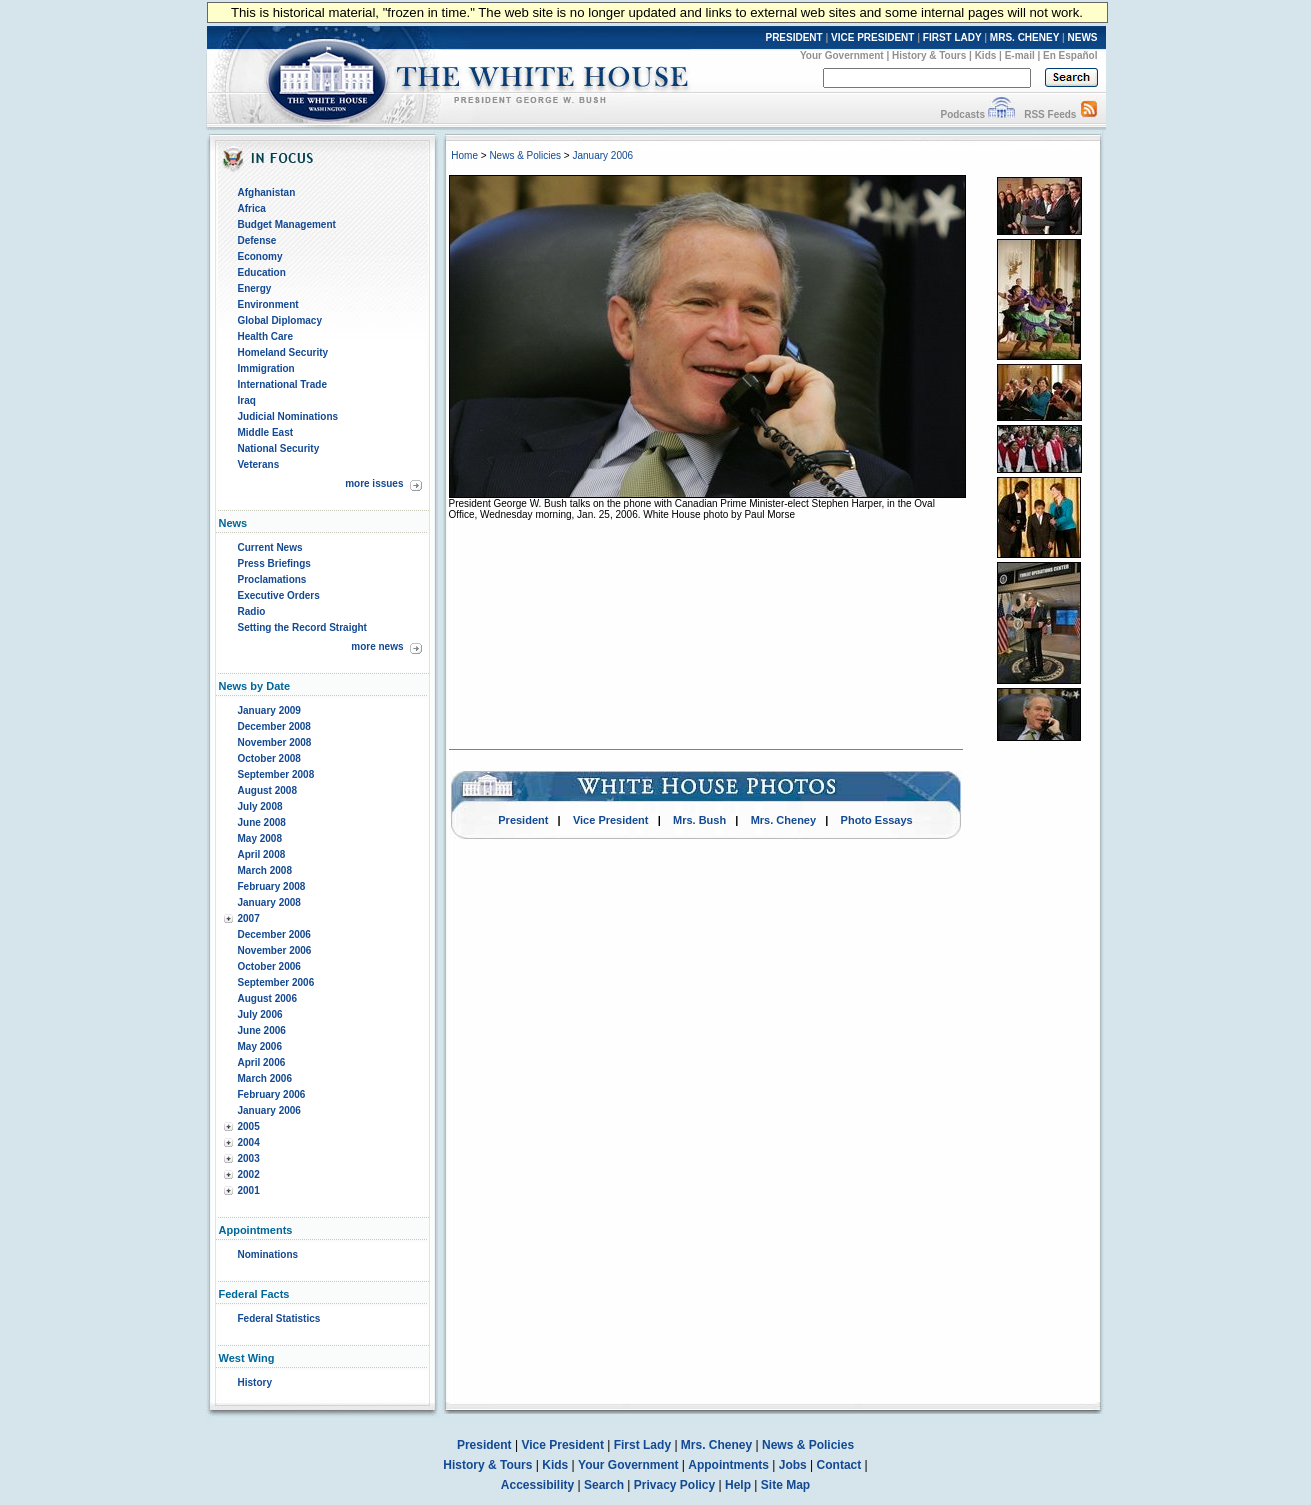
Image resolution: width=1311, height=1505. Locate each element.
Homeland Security (283, 352)
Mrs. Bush (699, 820)
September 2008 (276, 774)
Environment (268, 304)
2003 (249, 1158)
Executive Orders (279, 595)
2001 (249, 1190)
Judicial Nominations (288, 416)
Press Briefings (274, 563)
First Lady (642, 1445)
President (523, 820)
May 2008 (260, 838)
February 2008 (272, 886)
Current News (270, 547)
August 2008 (267, 790)
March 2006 (265, 1078)
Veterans (259, 464)
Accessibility (537, 1485)
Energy (255, 288)
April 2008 (262, 854)
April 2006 (262, 1062)
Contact (839, 1465)
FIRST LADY (952, 37)
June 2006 (262, 1030)
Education (262, 272)
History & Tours (929, 55)
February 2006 (272, 1094)
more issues (374, 483)
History (255, 1382)
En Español (1070, 55)
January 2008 (269, 902)
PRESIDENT (793, 37)
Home (464, 155)
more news (377, 646)
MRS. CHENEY (1024, 37)
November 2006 (275, 950)
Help (738, 1485)
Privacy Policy (674, 1485)
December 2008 (274, 726)
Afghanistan (267, 192)
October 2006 (269, 966)
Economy (260, 256)
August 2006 (267, 998)
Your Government (842, 55)
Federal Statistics (279, 1318)
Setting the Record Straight (302, 627)
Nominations (268, 1254)
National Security (279, 448)
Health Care (266, 336)
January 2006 (269, 1110)
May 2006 (260, 1046)
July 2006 (260, 1014)
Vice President (611, 820)
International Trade (282, 384)
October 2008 (269, 758)
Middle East (266, 432)
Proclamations (272, 579)
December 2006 (274, 934)
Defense (257, 240)
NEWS (1083, 37)
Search (604, 1485)
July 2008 (260, 806)
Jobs (793, 1465)
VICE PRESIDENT (872, 37)
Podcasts (962, 114)
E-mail (1020, 55)
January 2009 (269, 710)
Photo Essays (877, 820)
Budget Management (287, 224)
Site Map (785, 1485)
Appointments (728, 1465)
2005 (249, 1126)
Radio (252, 611)
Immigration (266, 368)
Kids (986, 55)
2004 (249, 1142)
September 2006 (276, 982)
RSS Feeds (1050, 114)
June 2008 (262, 822)
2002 (249, 1174)
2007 (249, 918)
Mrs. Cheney (783, 820)
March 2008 (265, 870)
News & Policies (525, 155)
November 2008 (275, 742)
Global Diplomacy (280, 320)
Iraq (247, 400)
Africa (252, 208)
